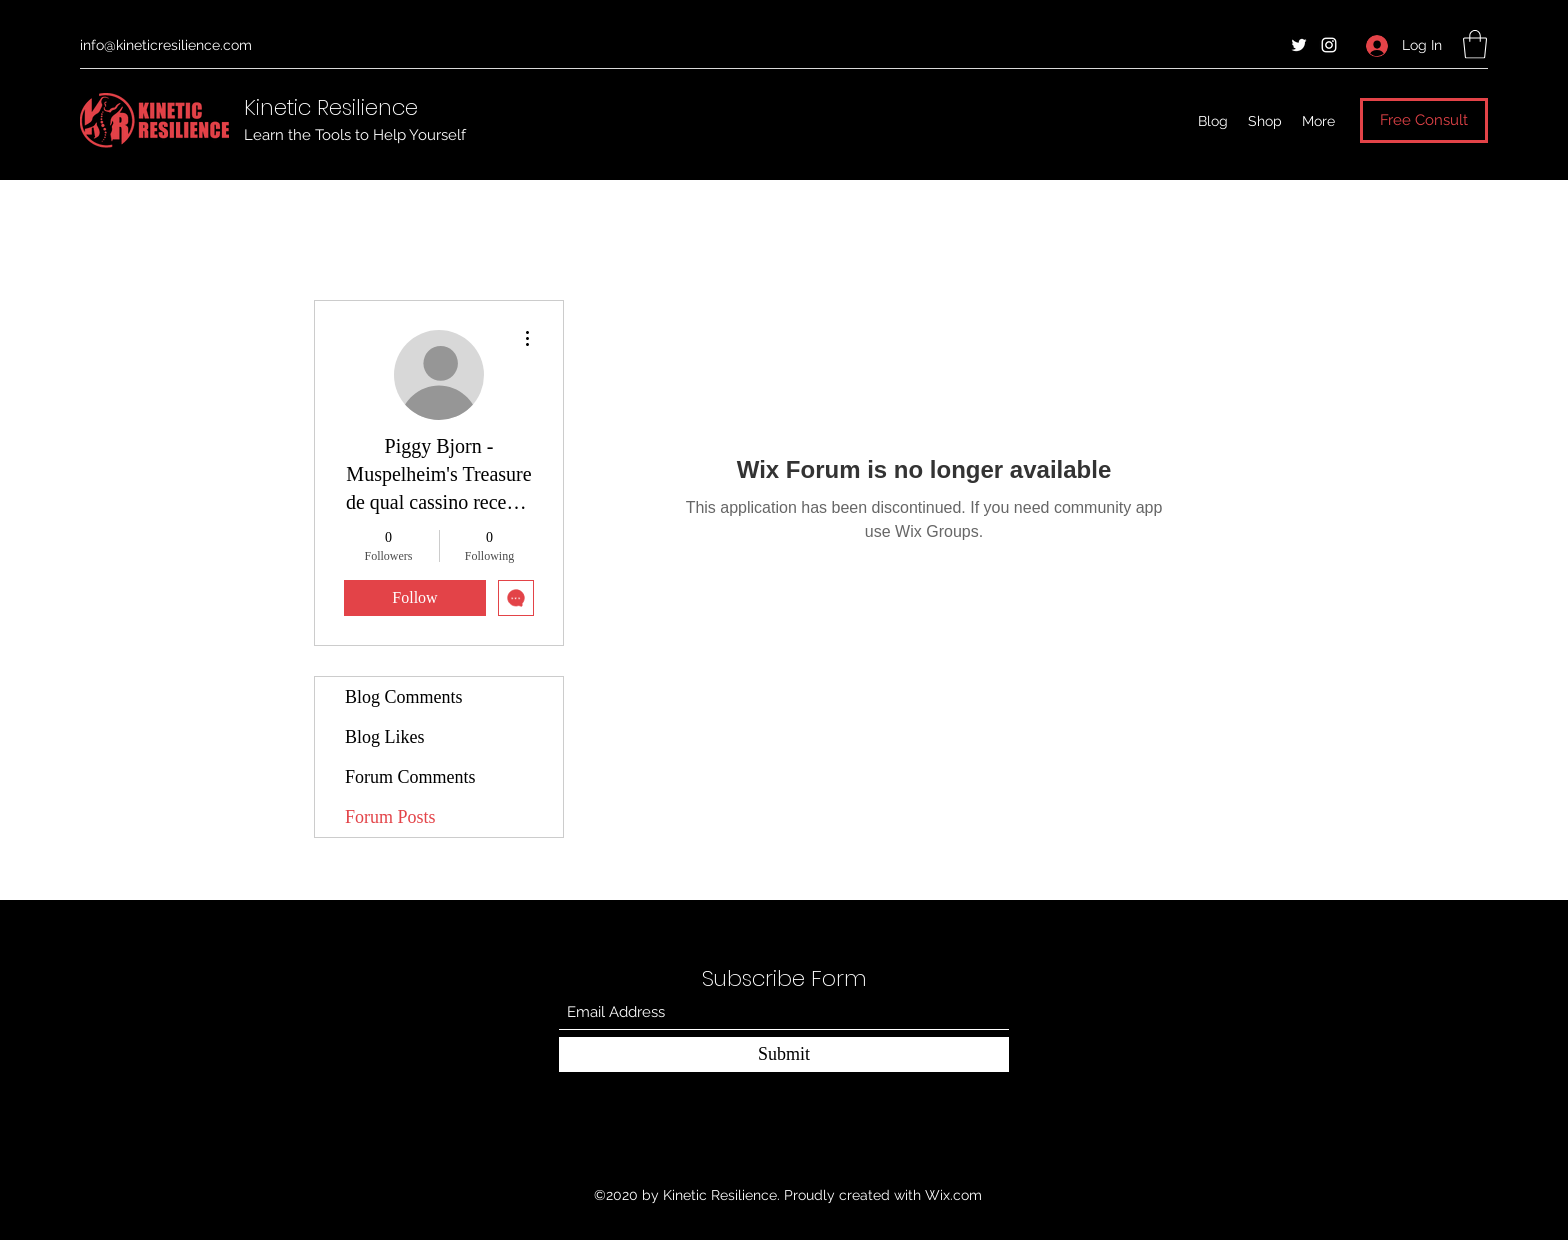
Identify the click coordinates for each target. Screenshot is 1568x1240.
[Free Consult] (1424, 120)
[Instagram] (1329, 45)
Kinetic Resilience (331, 107)
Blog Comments (404, 697)
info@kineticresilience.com (166, 45)
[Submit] (784, 1054)
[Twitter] (1299, 45)
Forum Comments (410, 777)
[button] (1475, 44)
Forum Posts (390, 817)
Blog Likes (385, 737)
